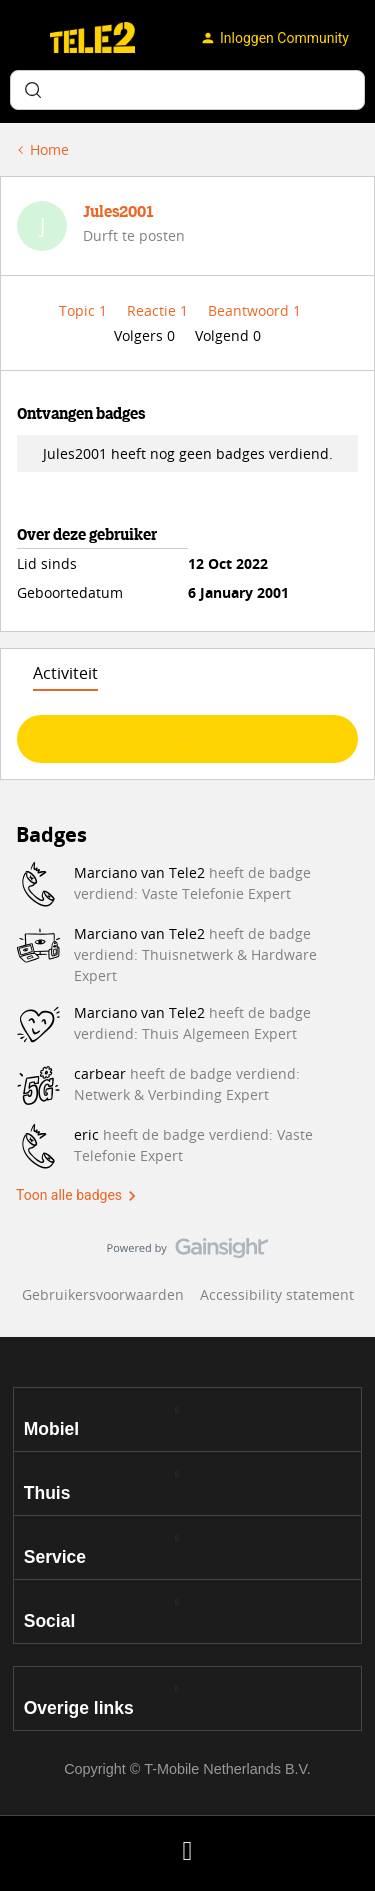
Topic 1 (85, 310)
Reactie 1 (159, 310)
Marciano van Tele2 (139, 872)
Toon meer (187, 733)
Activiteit (65, 673)
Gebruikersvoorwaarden (103, 1294)
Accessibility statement (277, 1294)
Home (49, 149)
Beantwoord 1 (254, 310)
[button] (22, 41)
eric (86, 1134)
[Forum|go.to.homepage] (92, 38)
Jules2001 (118, 213)
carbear (100, 1073)
